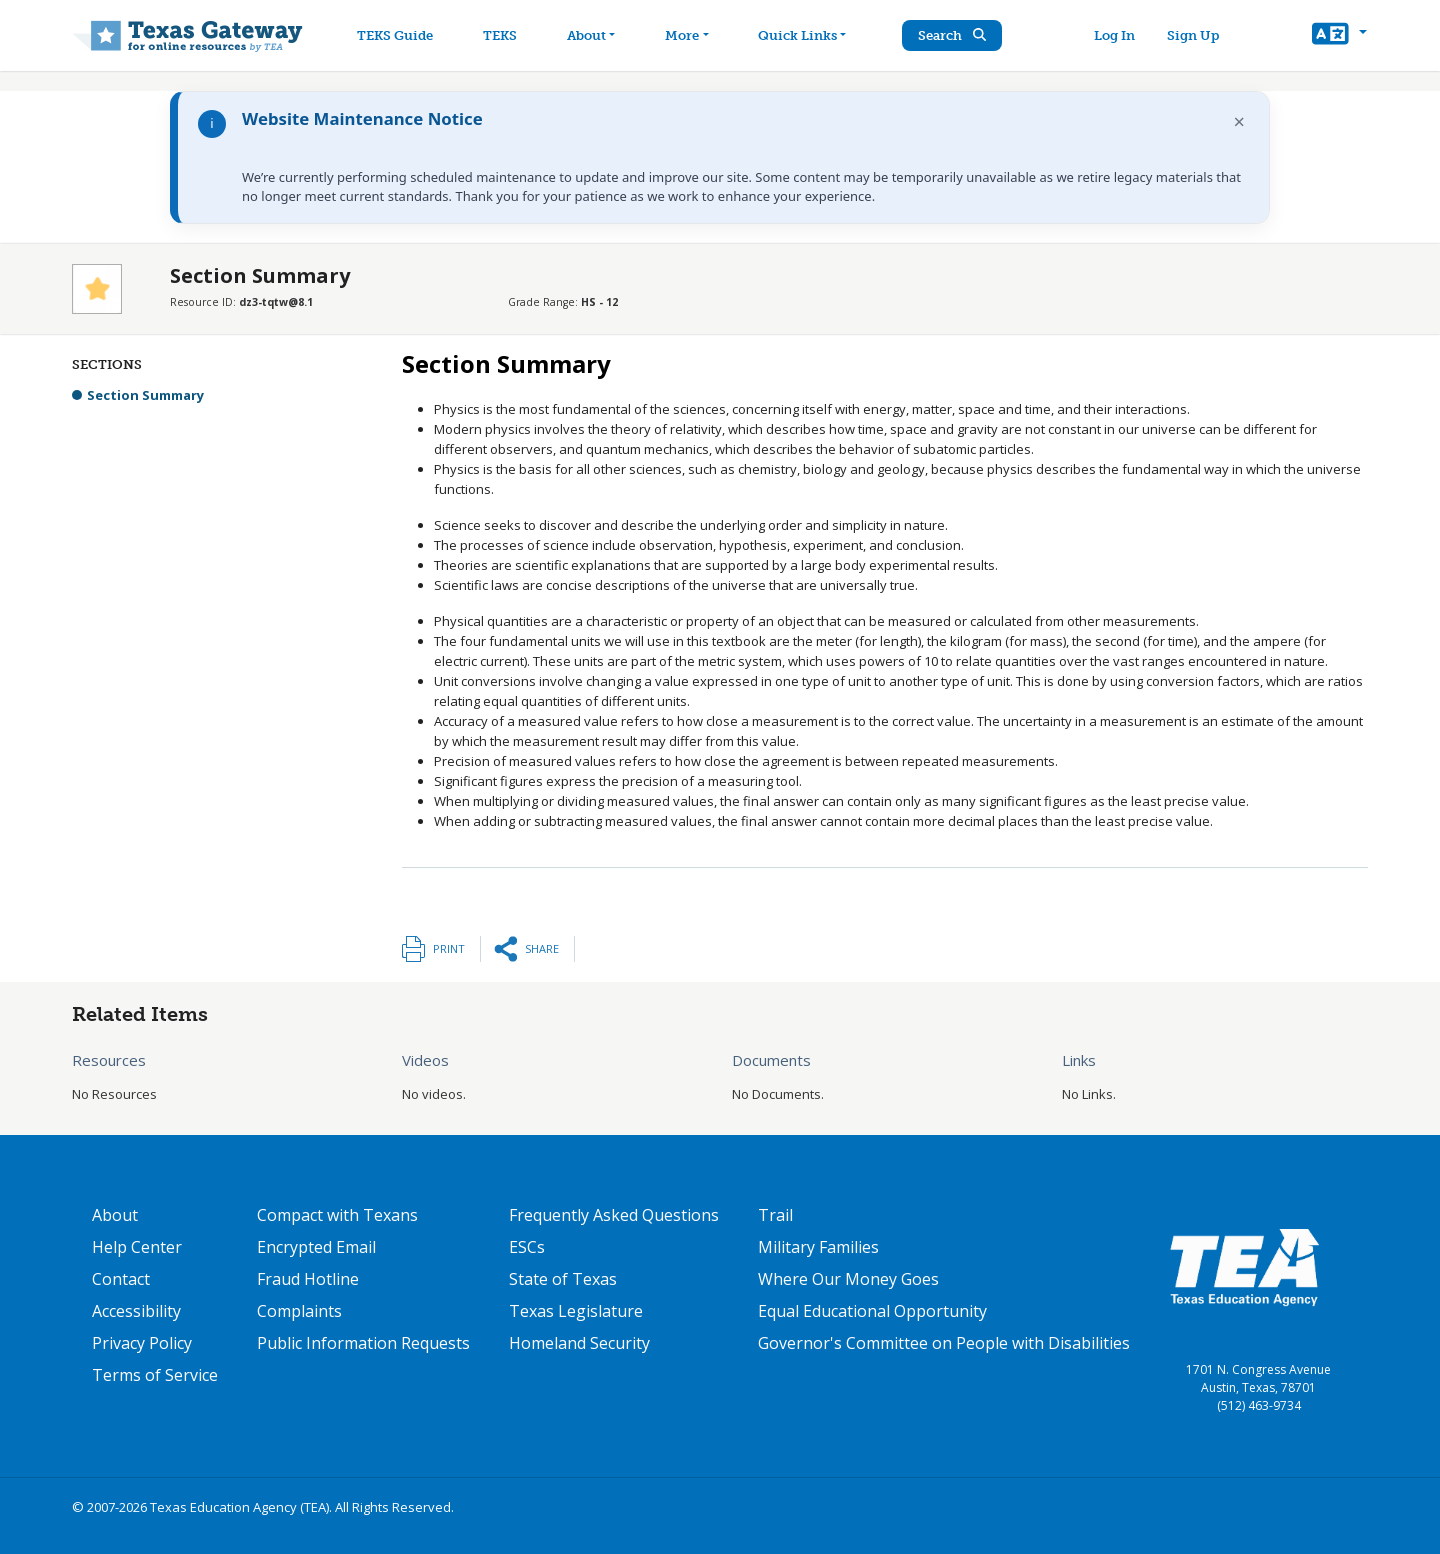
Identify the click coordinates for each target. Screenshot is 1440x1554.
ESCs (527, 1247)
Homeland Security (579, 1343)
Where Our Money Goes (848, 1279)
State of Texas (563, 1279)
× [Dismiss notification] (1239, 121)
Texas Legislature (576, 1311)
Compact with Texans (337, 1215)
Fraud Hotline (308, 1279)
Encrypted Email (316, 1247)
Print (449, 948)
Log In (1115, 35)
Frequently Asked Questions (614, 1215)
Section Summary (145, 395)
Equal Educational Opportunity (872, 1311)
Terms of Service (155, 1375)
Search (955, 35)
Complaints (299, 1311)
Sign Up (1194, 35)
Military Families (818, 1247)
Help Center (137, 1247)
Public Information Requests (363, 1343)
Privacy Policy (142, 1343)
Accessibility (136, 1311)
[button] (1339, 36)
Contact (121, 1279)
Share (542, 948)
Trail (775, 1215)
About (115, 1215)
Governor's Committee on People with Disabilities (944, 1343)
